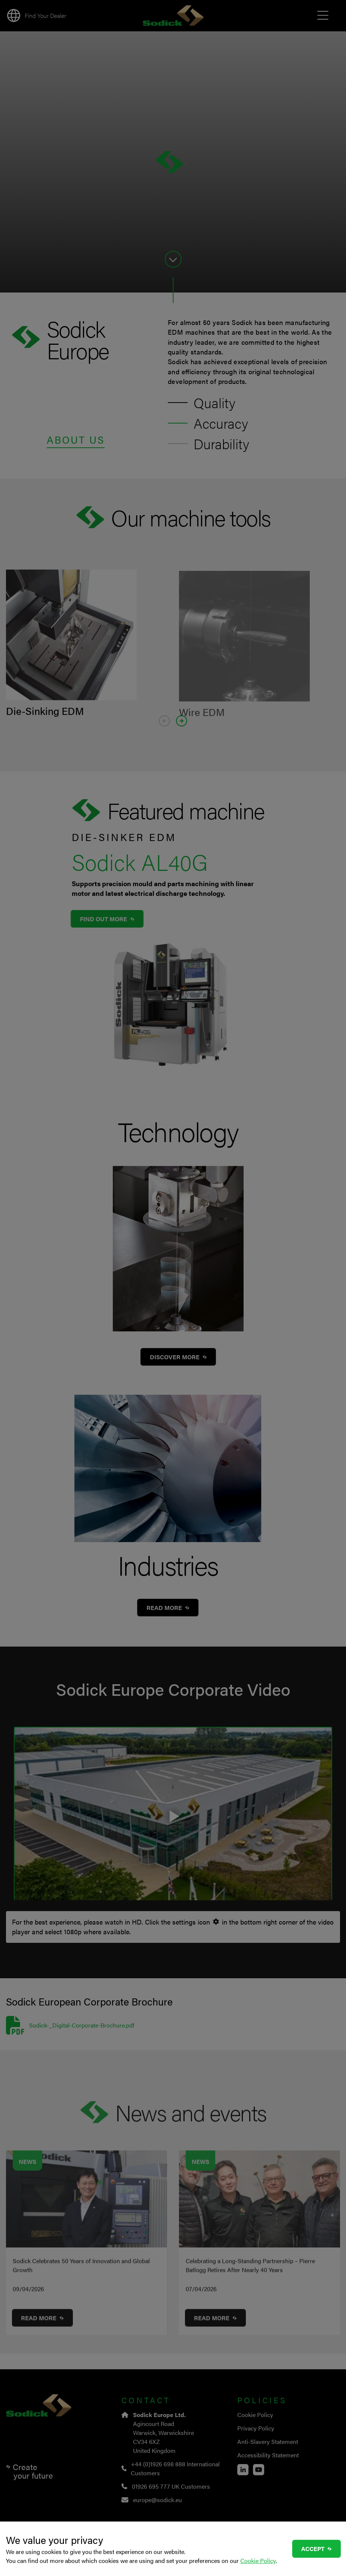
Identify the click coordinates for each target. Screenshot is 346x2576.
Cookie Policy (258, 2560)
